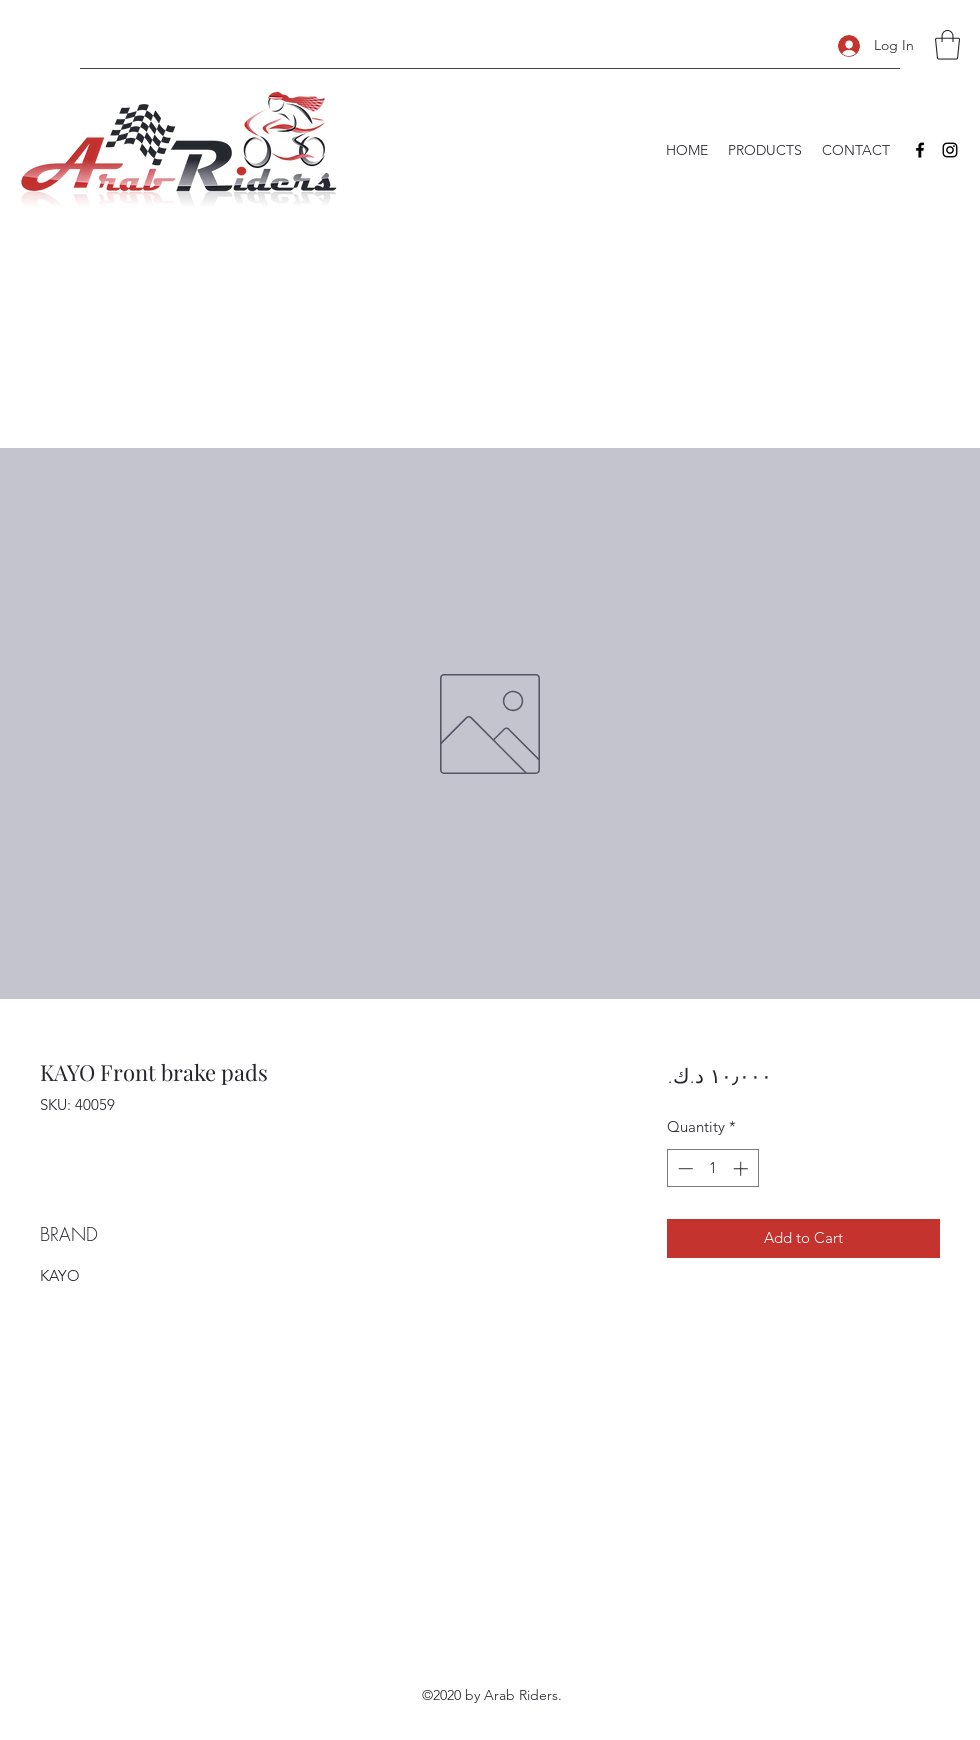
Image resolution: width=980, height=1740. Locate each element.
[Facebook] (920, 150)
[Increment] (742, 1168)
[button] (947, 45)
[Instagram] (950, 150)
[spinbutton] (712, 1168)
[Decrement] (683, 1168)
